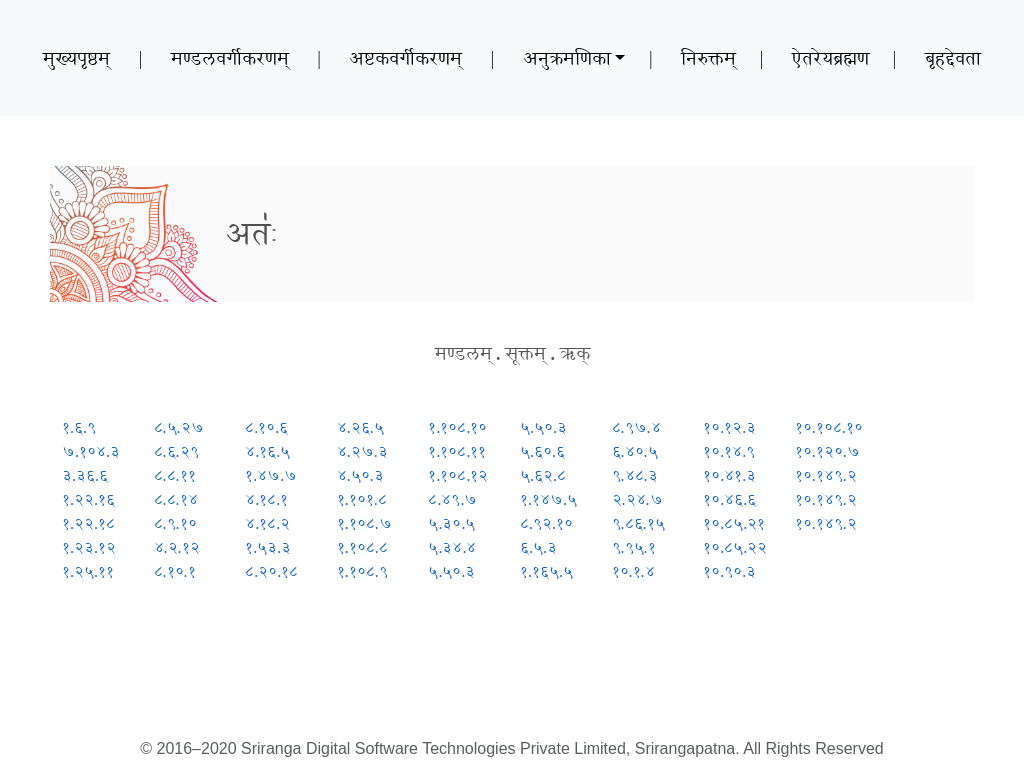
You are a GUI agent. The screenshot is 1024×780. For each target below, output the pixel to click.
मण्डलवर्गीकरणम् (230, 58)
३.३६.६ (85, 475)
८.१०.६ (266, 427)
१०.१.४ (633, 571)
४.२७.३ (362, 451)
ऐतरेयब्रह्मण (830, 58)
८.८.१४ (176, 499)
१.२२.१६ (88, 499)
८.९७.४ (636, 427)
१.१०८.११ (457, 451)
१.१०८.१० (457, 427)
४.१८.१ (266, 499)
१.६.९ (79, 427)
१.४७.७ (271, 475)
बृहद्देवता (953, 58)
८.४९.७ (452, 499)
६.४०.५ (635, 451)
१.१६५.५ (546, 571)
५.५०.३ (451, 571)
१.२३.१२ (89, 547)
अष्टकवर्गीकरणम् (405, 58)
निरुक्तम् (708, 58)
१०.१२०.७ (827, 451)
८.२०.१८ (271, 571)
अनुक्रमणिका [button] (567, 58)
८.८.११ (175, 475)
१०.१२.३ (729, 427)
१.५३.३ (268, 547)
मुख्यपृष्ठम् (76, 58)
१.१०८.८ (362, 547)
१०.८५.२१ (734, 523)
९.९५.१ (634, 547)
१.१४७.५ (548, 499)
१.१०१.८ (362, 499)
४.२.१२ (177, 547)
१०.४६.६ (729, 499)
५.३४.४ (452, 547)
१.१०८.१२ (458, 475)
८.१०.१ (175, 571)
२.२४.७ (637, 499)
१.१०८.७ (364, 523)
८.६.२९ (176, 451)
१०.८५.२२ (735, 547)
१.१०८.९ (362, 571)
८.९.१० (175, 523)
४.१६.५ (267, 451)
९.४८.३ (635, 475)
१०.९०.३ (729, 571)
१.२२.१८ (88, 523)
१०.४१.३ (729, 475)
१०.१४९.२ (826, 475)
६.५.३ (538, 547)
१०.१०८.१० (829, 427)
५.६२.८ (543, 475)
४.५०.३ (360, 475)
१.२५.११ (88, 571)
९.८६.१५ (638, 523)
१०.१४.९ (729, 451)
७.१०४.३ (91, 451)
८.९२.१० (546, 523)
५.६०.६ (542, 451)
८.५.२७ (179, 427)
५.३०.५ (451, 523)
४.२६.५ (360, 427)
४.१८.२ (267, 523)
